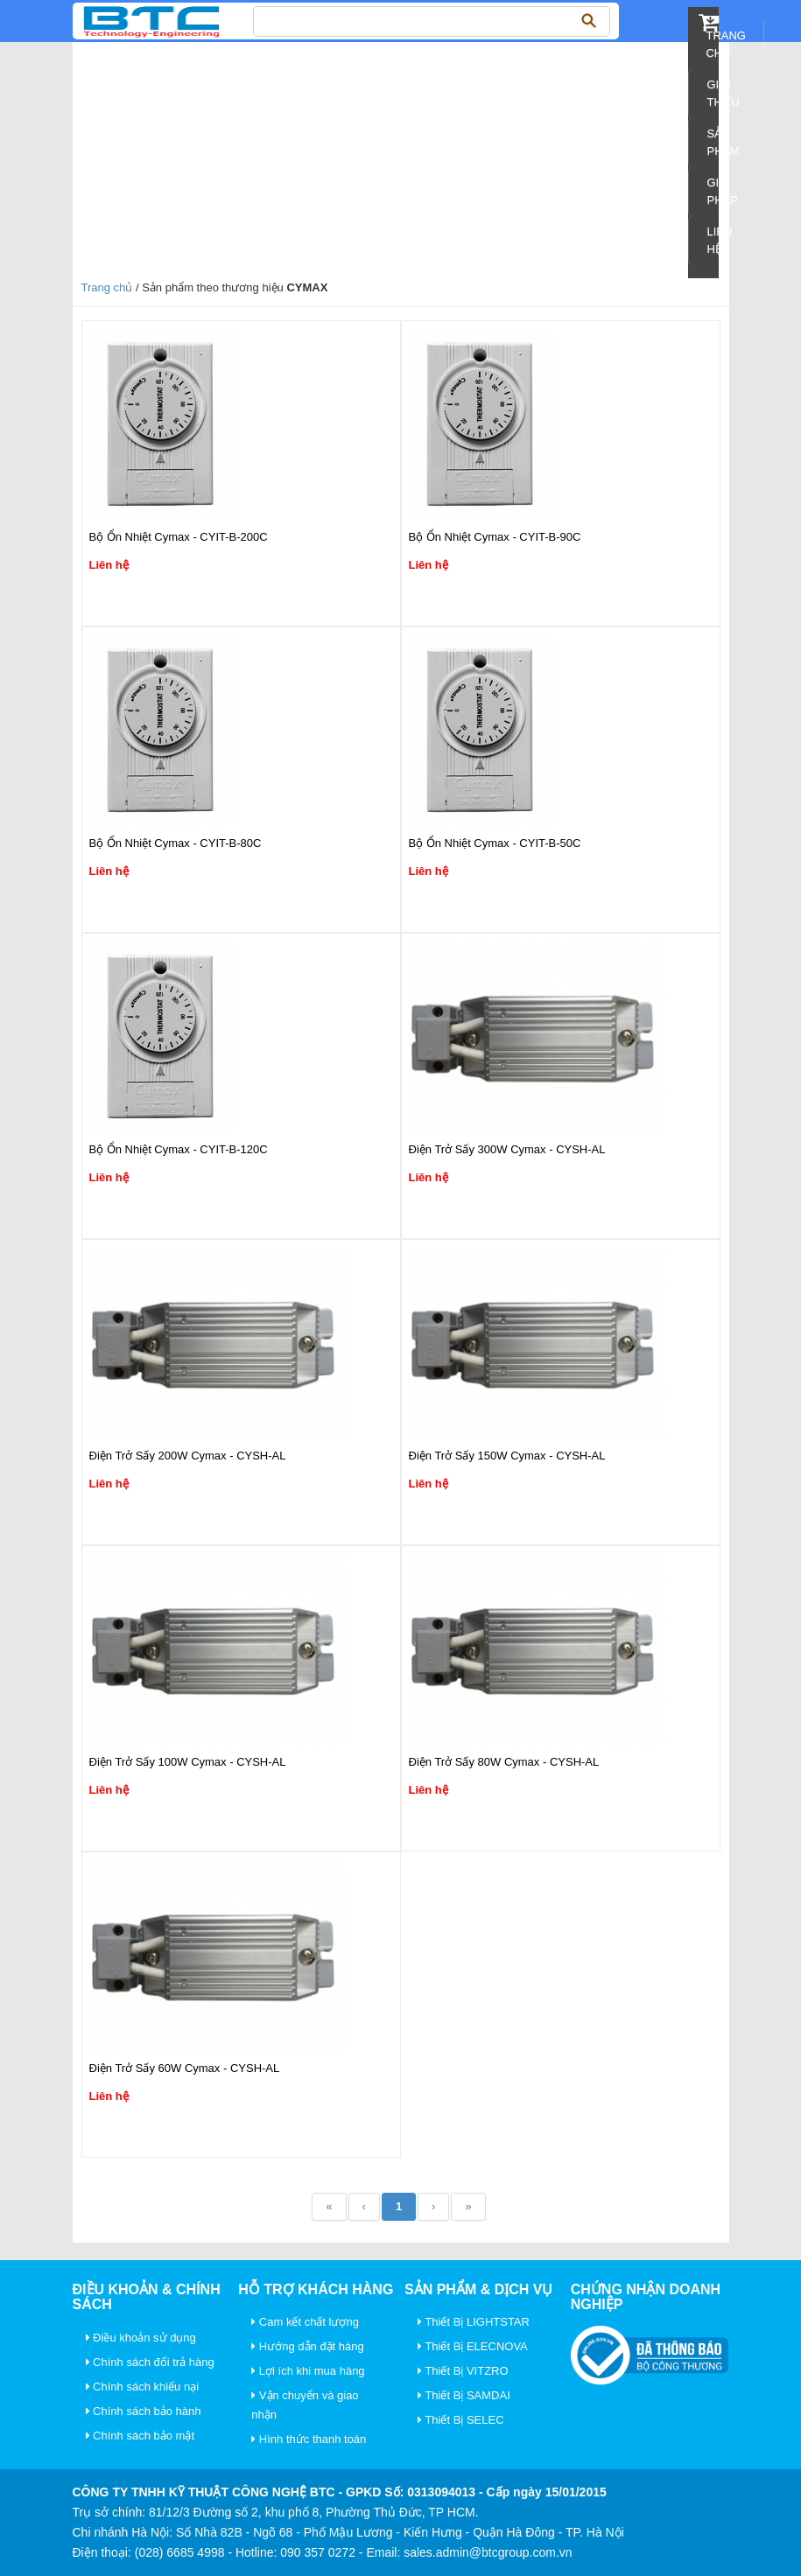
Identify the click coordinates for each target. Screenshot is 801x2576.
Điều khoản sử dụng (141, 2337)
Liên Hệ (719, 240)
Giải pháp (721, 191)
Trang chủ (726, 44)
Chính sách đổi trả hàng (150, 2362)
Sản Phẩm (722, 142)
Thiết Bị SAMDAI (464, 2395)
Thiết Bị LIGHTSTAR (474, 2321)
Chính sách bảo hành (143, 2411)
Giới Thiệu (722, 93)
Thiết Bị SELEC (461, 2419)
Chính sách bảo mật (140, 2435)
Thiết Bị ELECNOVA (473, 2346)
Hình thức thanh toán (308, 2439)
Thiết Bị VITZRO (463, 2370)
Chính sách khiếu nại (143, 2386)
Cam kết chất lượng (305, 2321)
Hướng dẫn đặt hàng (307, 2346)
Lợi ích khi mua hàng (307, 2370)
